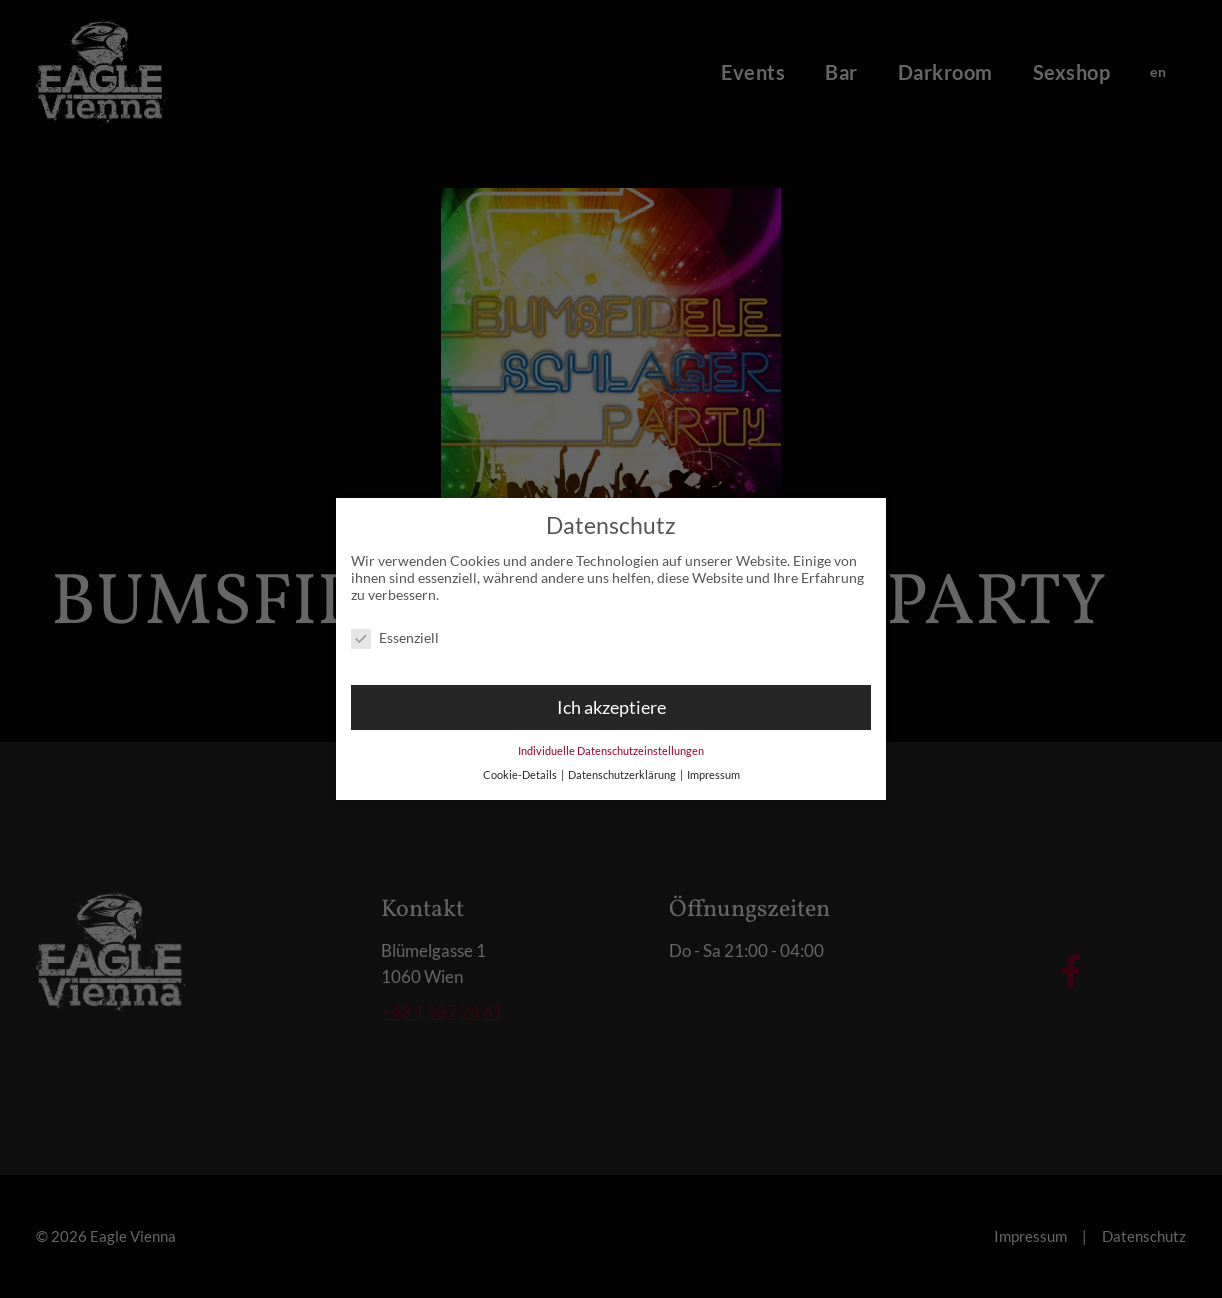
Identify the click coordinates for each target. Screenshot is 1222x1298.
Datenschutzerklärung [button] (623, 765)
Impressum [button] (713, 765)
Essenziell (395, 627)
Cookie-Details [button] (521, 765)
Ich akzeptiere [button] (611, 697)
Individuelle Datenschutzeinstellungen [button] (611, 740)
